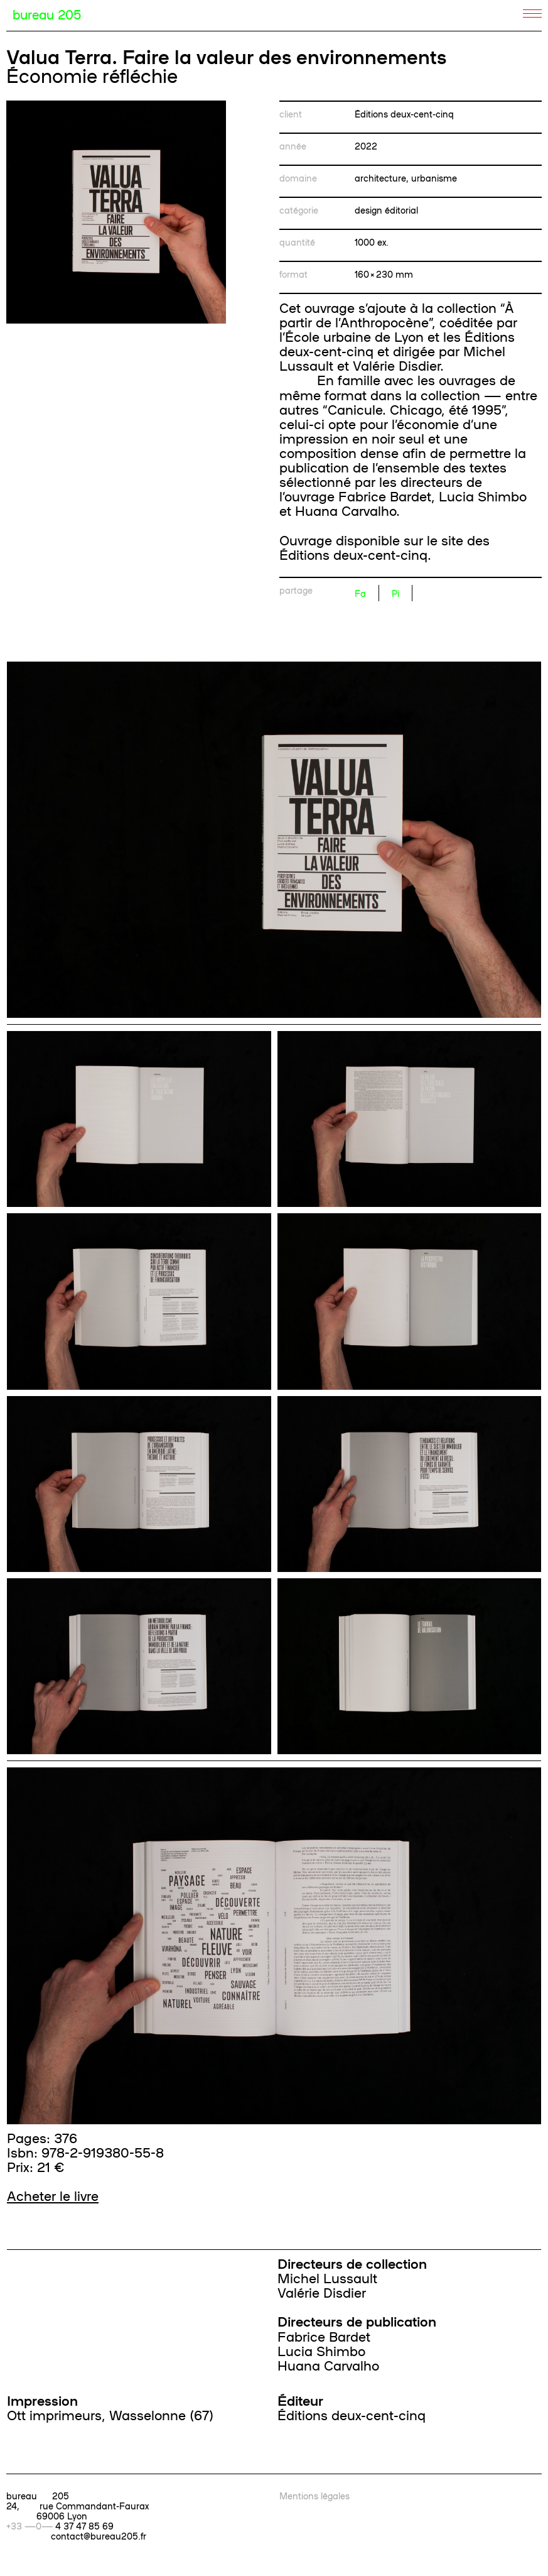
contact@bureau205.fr (98, 2536)
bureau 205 (47, 14)
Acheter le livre (53, 2195)
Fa (360, 593)
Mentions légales (314, 2495)
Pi (395, 593)
